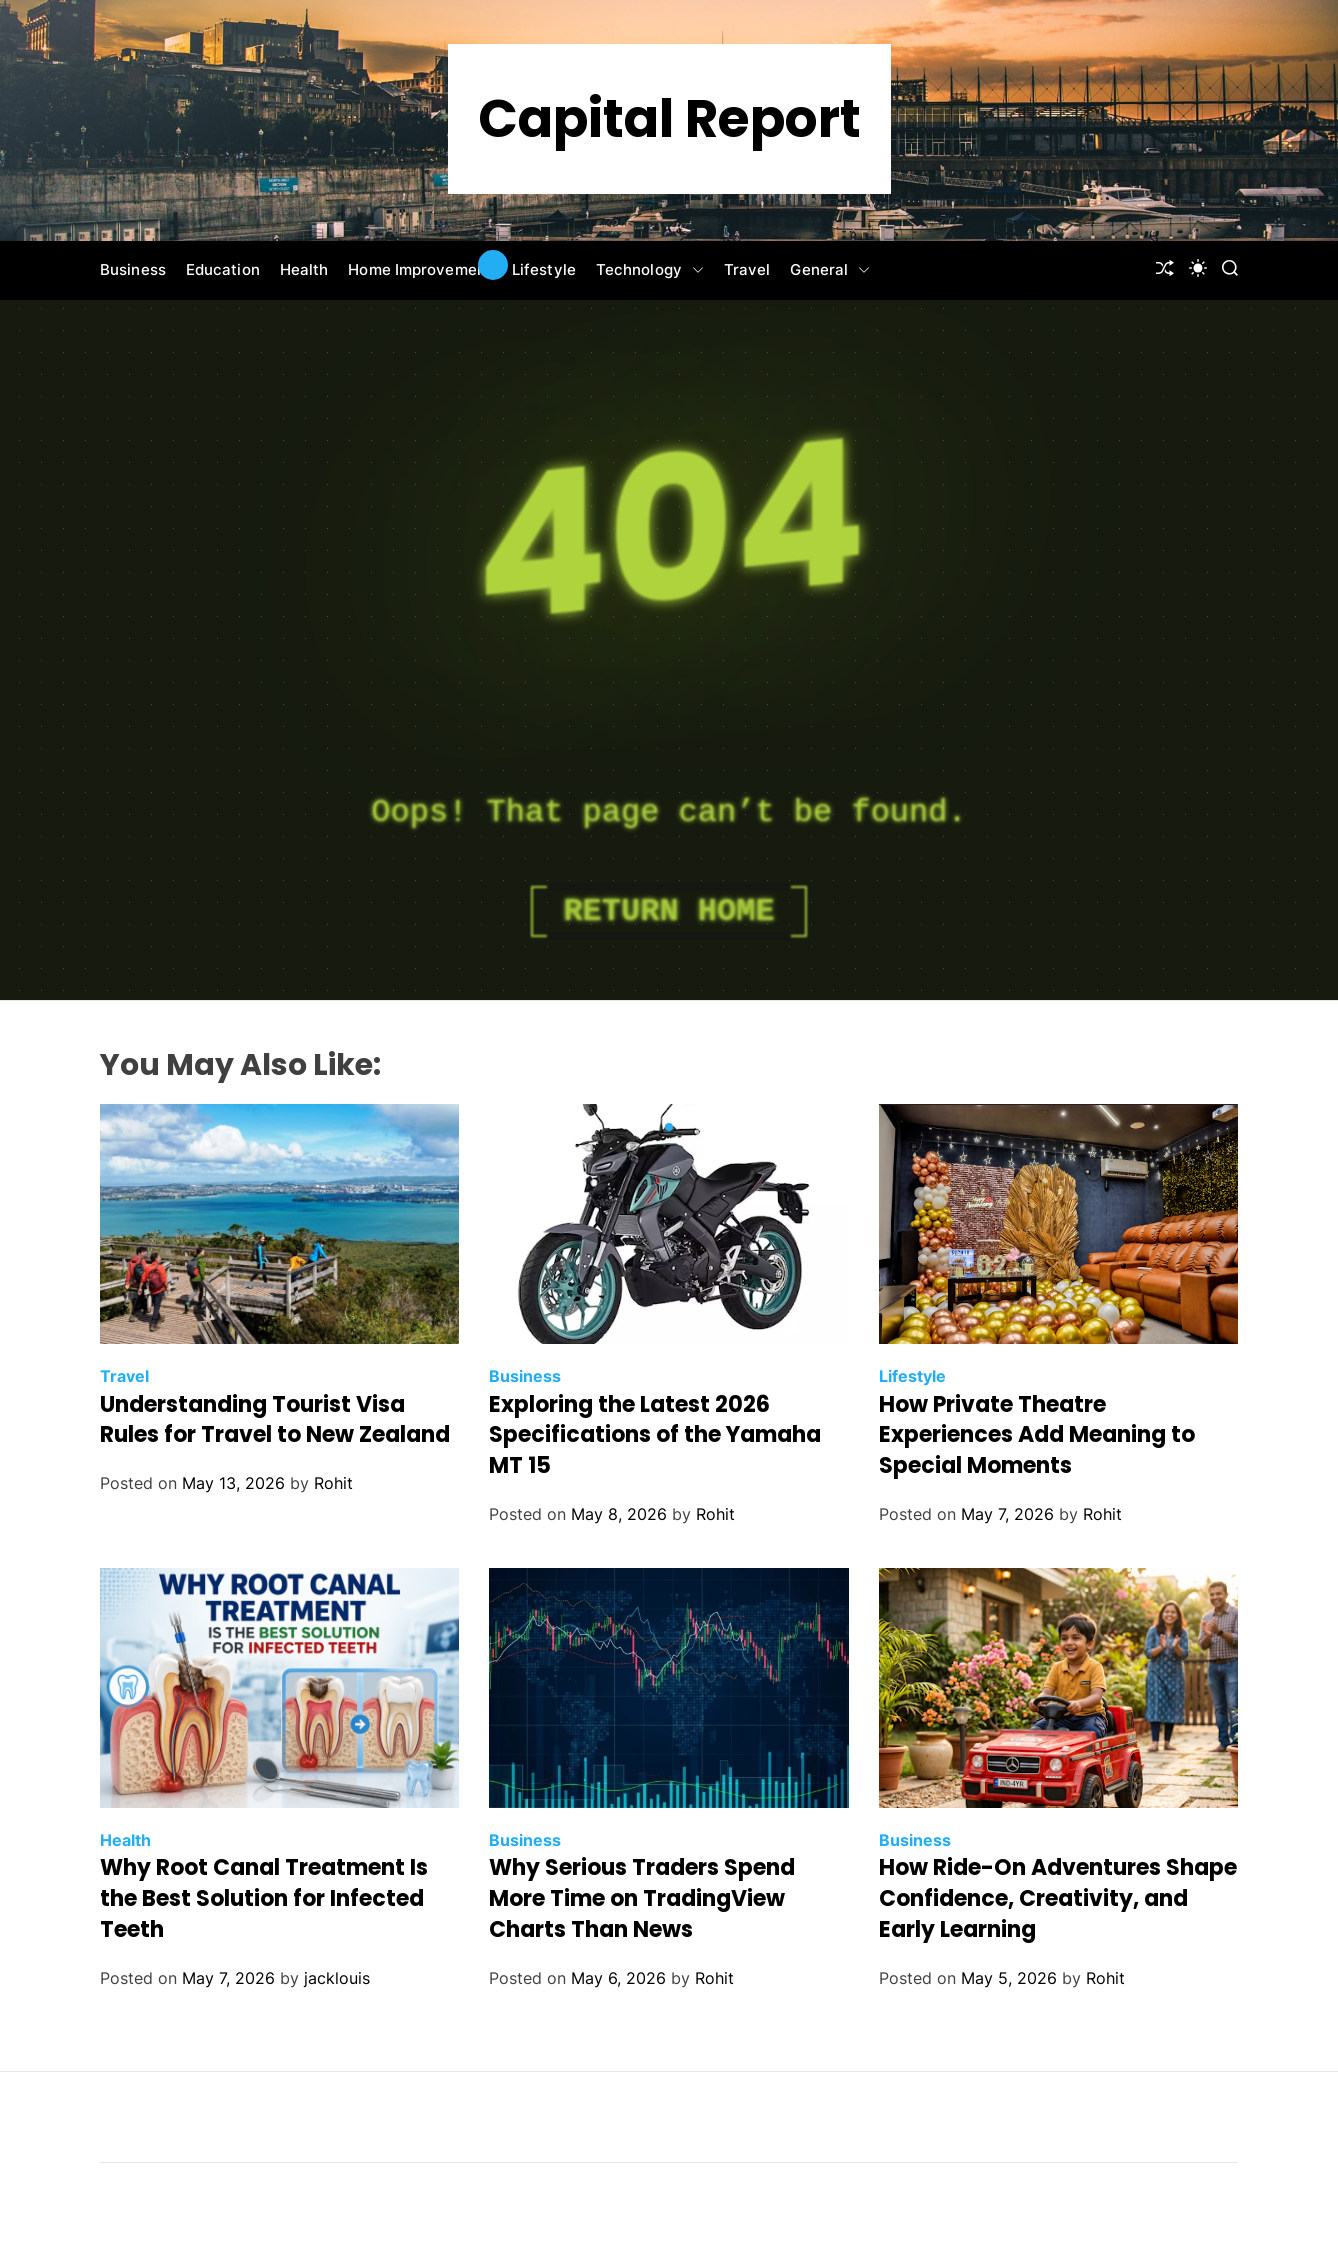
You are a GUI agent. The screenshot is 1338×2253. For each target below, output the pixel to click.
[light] (1198, 268)
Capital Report (669, 119)
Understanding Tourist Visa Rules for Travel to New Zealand (275, 1420)
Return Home (668, 911)
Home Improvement (420, 269)
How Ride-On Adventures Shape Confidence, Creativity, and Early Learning (1058, 1898)
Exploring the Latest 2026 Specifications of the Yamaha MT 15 (655, 1435)
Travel (747, 269)
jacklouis (337, 1978)
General (830, 270)
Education (223, 269)
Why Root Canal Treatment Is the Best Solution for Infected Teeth (264, 1898)
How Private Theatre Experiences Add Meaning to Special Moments (1037, 1435)
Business (133, 269)
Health (304, 269)
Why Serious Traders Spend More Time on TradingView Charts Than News (642, 1898)
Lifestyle (544, 269)
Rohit (333, 1483)
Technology (650, 270)
